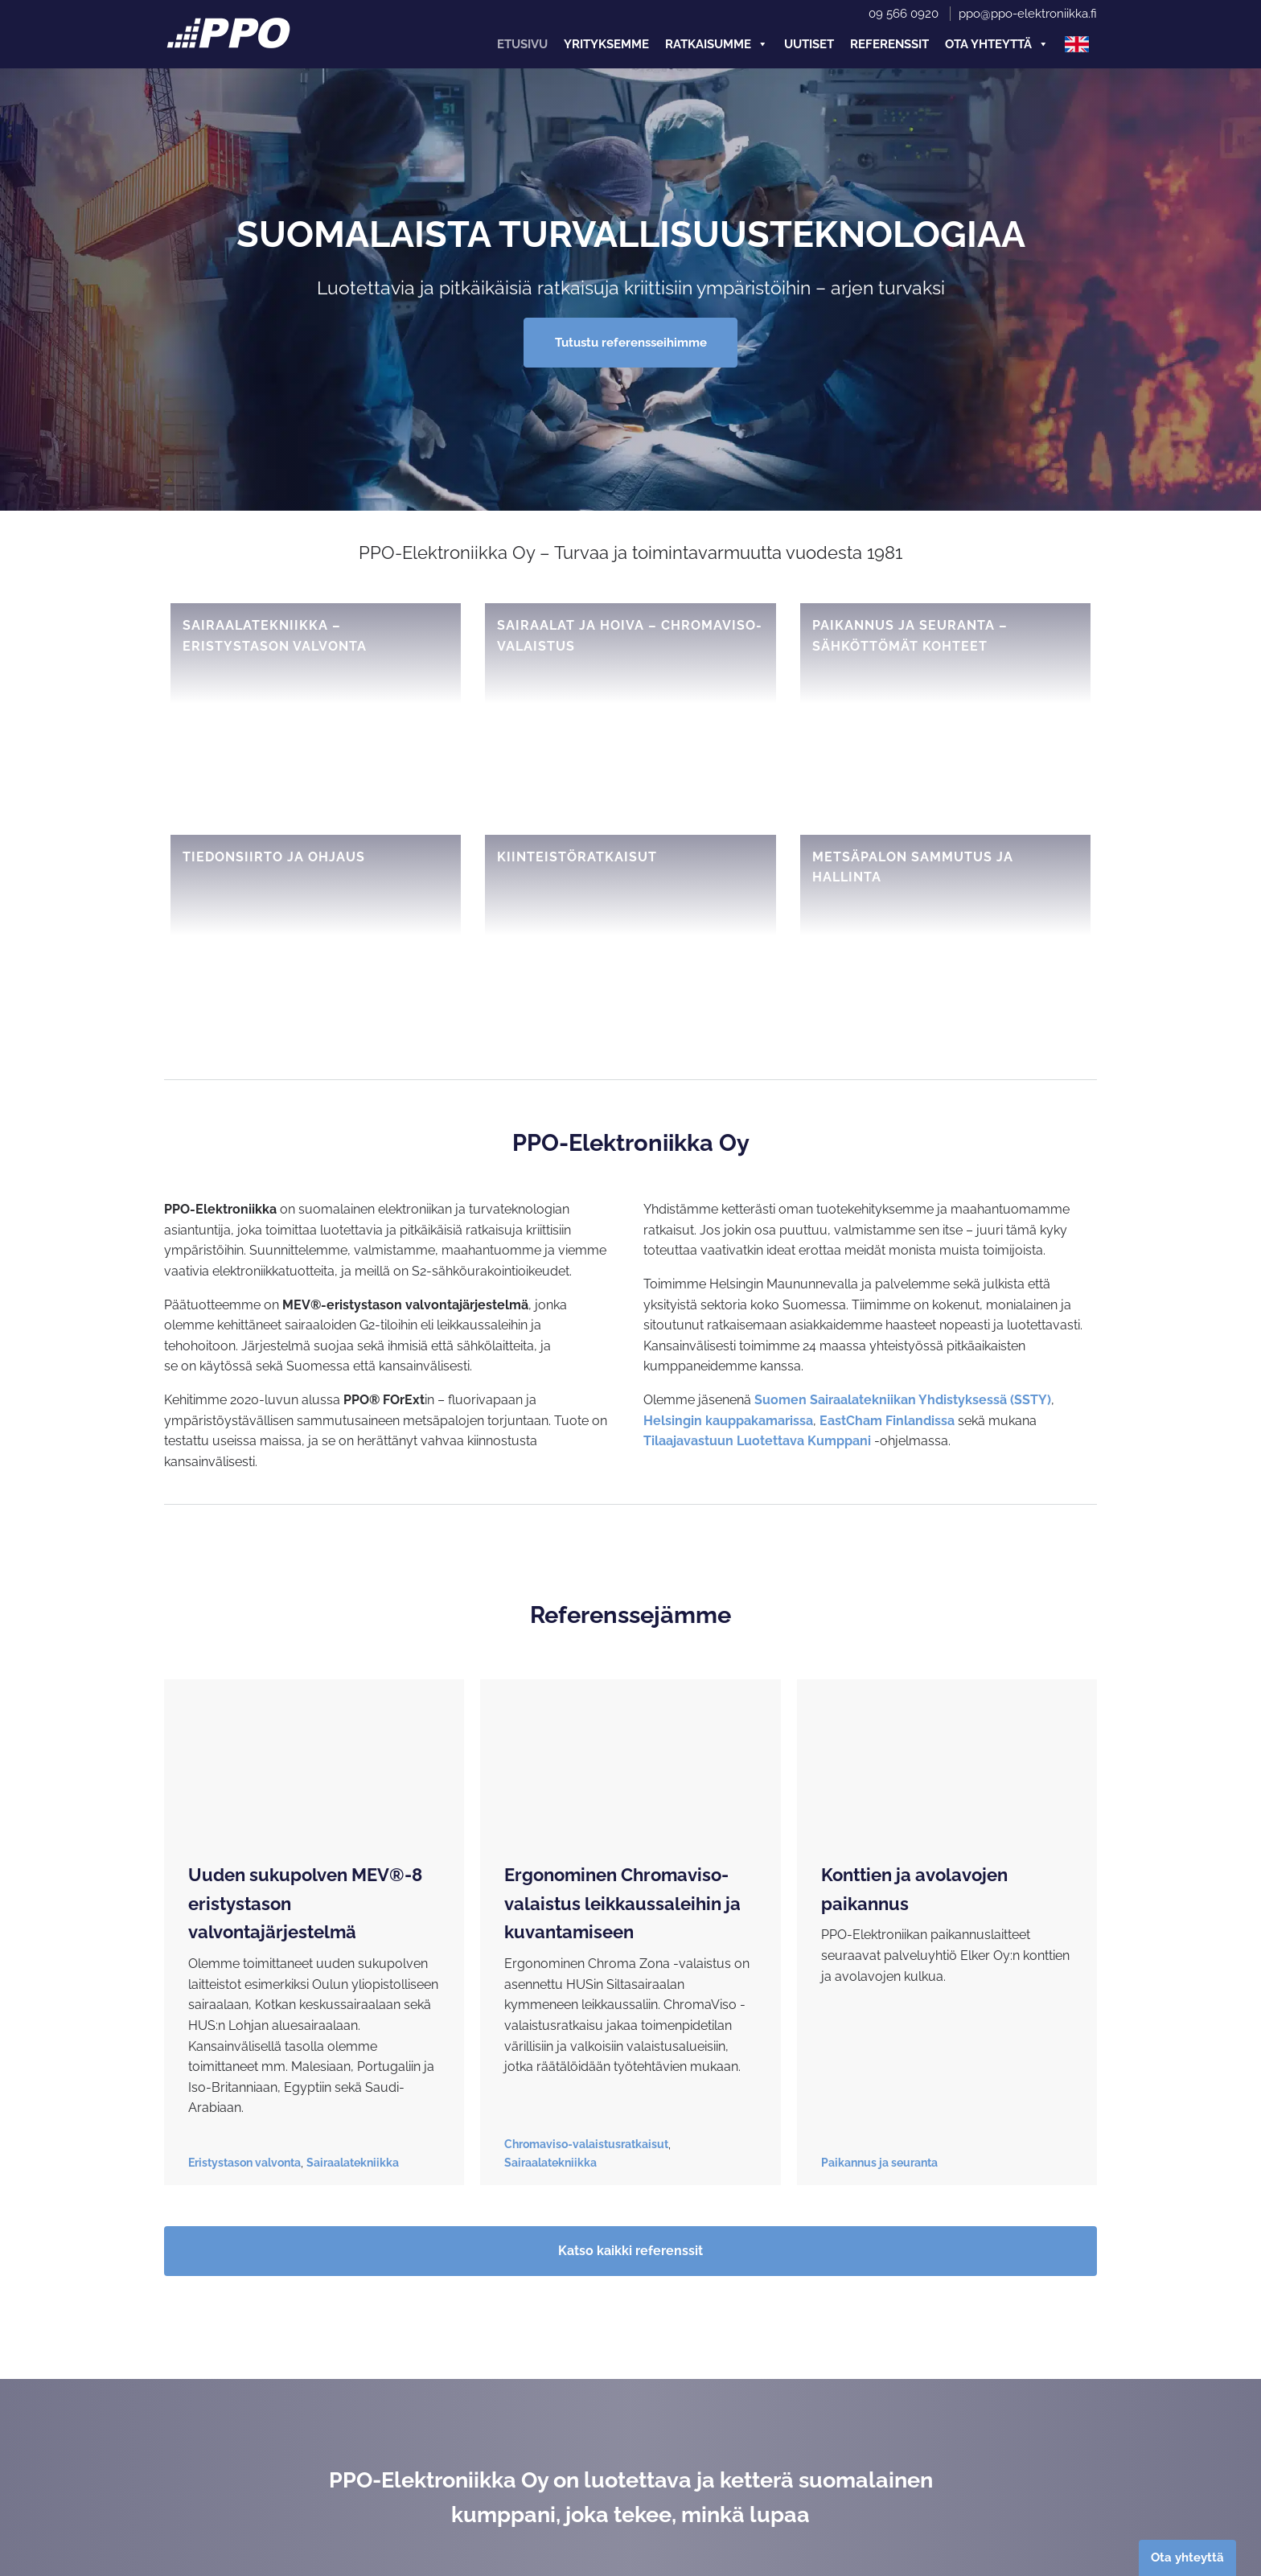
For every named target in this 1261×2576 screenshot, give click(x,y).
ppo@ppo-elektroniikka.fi (1028, 13)
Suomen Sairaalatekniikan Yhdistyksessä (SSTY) (902, 1399)
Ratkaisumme (716, 44)
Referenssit (889, 44)
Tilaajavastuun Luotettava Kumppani (757, 1440)
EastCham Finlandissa (887, 1420)
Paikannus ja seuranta (879, 2162)
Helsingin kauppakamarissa (728, 1420)
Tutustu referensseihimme (631, 342)
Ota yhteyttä (997, 44)
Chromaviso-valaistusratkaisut (586, 2144)
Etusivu (522, 44)
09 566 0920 (904, 13)
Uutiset (809, 44)
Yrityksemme (606, 44)
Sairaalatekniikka (352, 2162)
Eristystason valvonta (244, 2162)
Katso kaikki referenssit (630, 2250)
